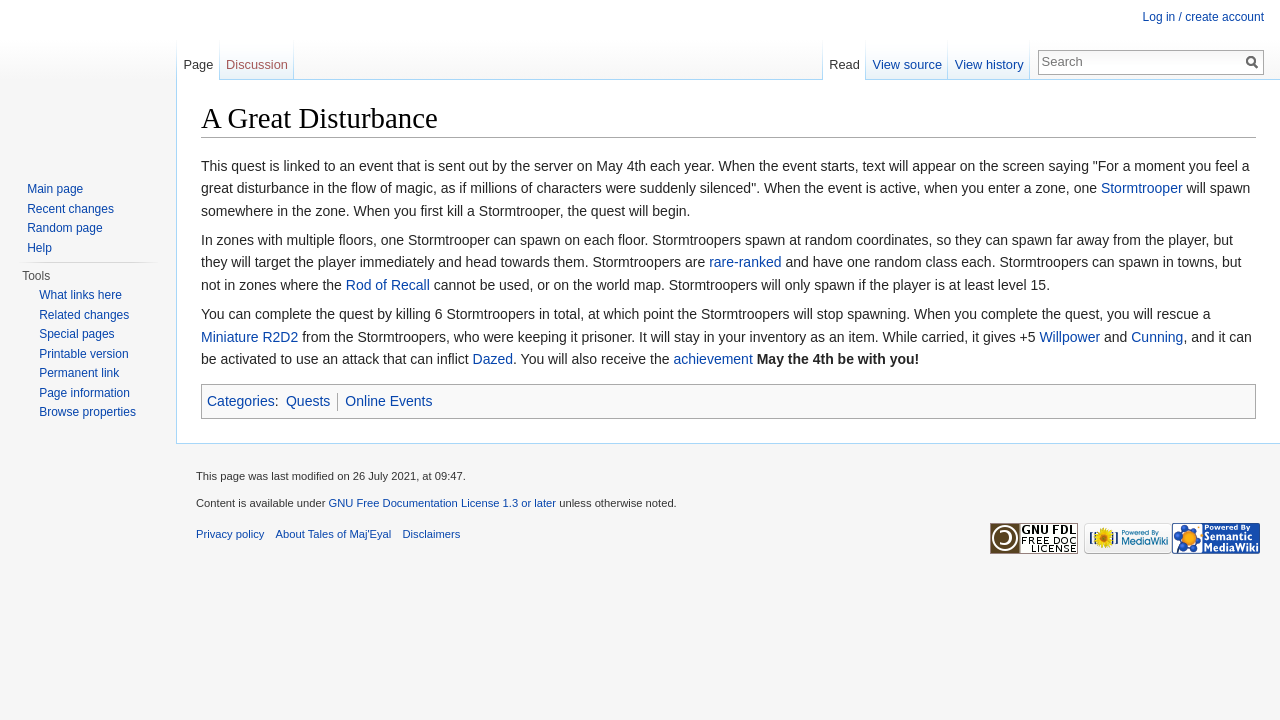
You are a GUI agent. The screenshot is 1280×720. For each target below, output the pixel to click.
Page (198, 64)
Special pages (76, 334)
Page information (84, 393)
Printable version (83, 354)
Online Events (388, 401)
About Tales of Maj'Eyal (334, 534)
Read (844, 64)
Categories (241, 401)
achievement (712, 359)
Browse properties (87, 412)
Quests (308, 401)
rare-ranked (745, 262)
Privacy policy (230, 534)
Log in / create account (1203, 17)
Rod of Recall (388, 285)
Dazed (493, 359)
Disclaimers (432, 534)
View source (907, 64)
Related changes (84, 315)
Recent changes (70, 209)
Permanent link (79, 373)
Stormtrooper (1142, 188)
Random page (64, 228)
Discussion (257, 64)
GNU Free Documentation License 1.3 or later (442, 503)
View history (989, 64)
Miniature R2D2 (249, 337)
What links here (80, 295)
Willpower (1069, 337)
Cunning (1157, 337)
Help (39, 248)
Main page (55, 189)
